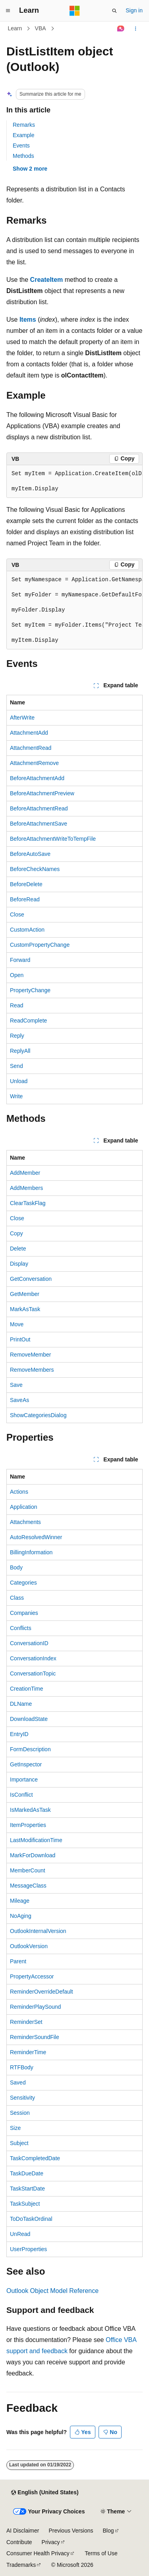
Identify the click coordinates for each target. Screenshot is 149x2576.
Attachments (25, 1522)
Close (17, 914)
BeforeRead (25, 899)
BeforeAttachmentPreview (42, 793)
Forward (20, 960)
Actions (19, 1492)
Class (17, 1598)
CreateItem (46, 279)
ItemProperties (28, 1825)
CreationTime (26, 1688)
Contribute (19, 2542)
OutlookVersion (29, 1946)
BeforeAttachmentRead (39, 808)
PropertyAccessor (32, 1976)
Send (16, 1066)
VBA (40, 28)
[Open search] (114, 11)
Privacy (51, 2542)
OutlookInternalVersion (38, 1931)
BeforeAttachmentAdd (37, 778)
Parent (18, 1961)
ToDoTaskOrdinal (31, 2219)
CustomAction (27, 929)
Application (23, 1507)
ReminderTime (28, 2052)
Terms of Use (101, 2553)
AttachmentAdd (29, 733)
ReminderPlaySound (35, 2007)
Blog (108, 2530)
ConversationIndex (33, 1658)
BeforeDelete (26, 884)
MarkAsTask (25, 1309)
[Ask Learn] (121, 28)
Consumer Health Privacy (38, 2553)
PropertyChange (30, 990)
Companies (24, 1613)
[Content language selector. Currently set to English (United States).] (44, 2492)
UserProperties (28, 2249)
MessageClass (28, 1885)
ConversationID (29, 1643)
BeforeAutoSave (30, 854)
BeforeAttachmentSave (38, 823)
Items (27, 319)
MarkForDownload (32, 1855)
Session (20, 2113)
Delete (18, 1248)
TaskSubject (25, 2203)
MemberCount (27, 1870)
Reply (17, 1035)
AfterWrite (22, 717)
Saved (18, 2082)
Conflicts (20, 1628)
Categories (23, 1582)
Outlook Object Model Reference (52, 2290)
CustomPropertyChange (40, 945)
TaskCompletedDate (35, 2158)
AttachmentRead (30, 748)
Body (16, 1567)
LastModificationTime (36, 1840)
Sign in (134, 10)
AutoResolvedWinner (36, 1537)
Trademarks (21, 2565)
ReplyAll (20, 1051)
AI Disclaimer (22, 2530)
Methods (23, 156)
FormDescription (30, 1749)
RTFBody (21, 2067)
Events (21, 145)
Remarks (24, 125)
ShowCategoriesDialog (38, 1415)
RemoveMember (30, 1354)
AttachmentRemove (34, 763)
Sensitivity (22, 2097)
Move (16, 1324)
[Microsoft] (75, 11)
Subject (19, 2143)
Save (16, 1385)
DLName (21, 1704)
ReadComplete (28, 1020)
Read (16, 1005)
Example (23, 135)
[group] (74, 481)
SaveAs (19, 1400)
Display (19, 1263)
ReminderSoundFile (34, 2037)
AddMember (25, 1173)
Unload (18, 1081)
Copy (16, 1233)
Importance (24, 1779)
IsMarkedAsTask (30, 1810)
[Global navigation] (8, 11)
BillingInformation (31, 1552)
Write (16, 1096)
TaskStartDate (27, 2188)
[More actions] (136, 28)
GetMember (24, 1294)
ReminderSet (26, 2022)
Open (16, 975)
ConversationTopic (33, 1673)
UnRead (20, 2234)
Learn (15, 28)
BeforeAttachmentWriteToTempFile (53, 839)
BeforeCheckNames (35, 869)
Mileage (19, 1901)
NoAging (20, 1916)
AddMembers (26, 1188)
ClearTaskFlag (27, 1203)
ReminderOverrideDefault (41, 1991)
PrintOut (20, 1339)
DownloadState (29, 1719)
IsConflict (21, 1794)
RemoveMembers (32, 1370)
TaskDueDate (26, 2173)
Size (15, 2128)
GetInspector (26, 1764)
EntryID (19, 1734)
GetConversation (31, 1279)
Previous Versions (70, 2530)
